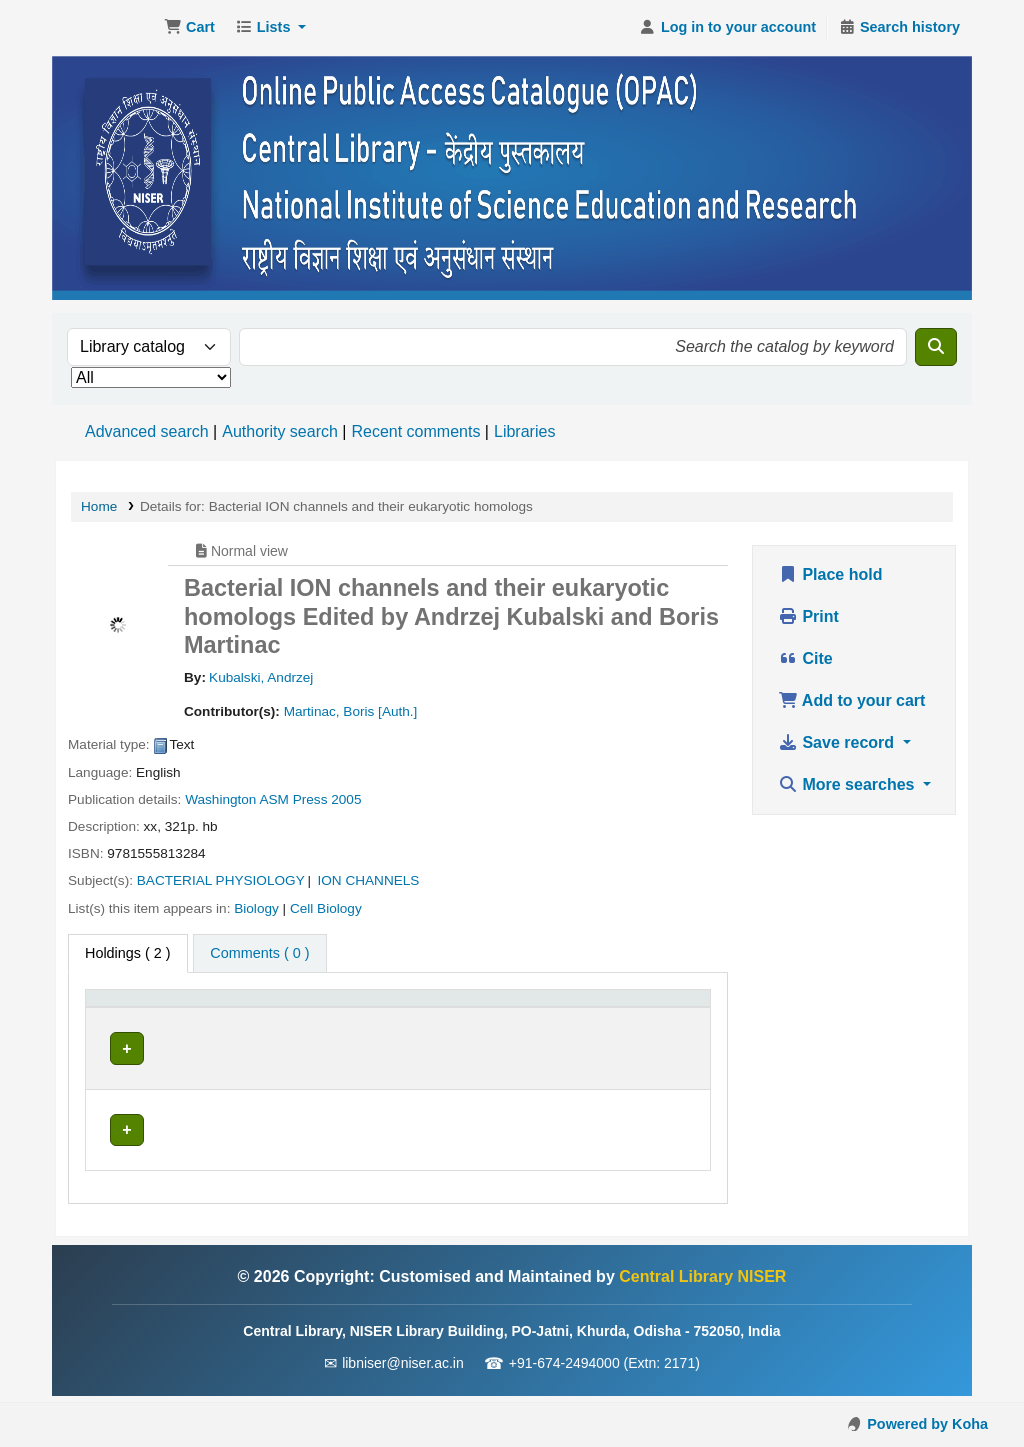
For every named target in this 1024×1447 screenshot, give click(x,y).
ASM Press (293, 799)
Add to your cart (851, 700)
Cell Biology (326, 908)
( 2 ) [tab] (128, 953)
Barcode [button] (651, 1030)
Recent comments (415, 431)
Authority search (280, 431)
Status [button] (523, 1030)
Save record (838, 742)
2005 (346, 799)
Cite (805, 658)
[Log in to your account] (727, 28)
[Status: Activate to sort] (553, 1020)
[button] (189, 28)
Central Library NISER (106, 28)
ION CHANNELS (368, 880)
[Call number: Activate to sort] (400, 1020)
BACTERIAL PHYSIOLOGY (221, 880)
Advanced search (147, 431)
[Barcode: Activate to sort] (662, 1020)
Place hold (830, 574)
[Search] (936, 347)
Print (808, 616)
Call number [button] (357, 1030)
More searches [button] (848, 784)
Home (99, 506)
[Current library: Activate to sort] (244, 1020)
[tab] (259, 954)
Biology (256, 908)
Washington (220, 799)
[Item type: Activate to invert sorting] (133, 1020)
